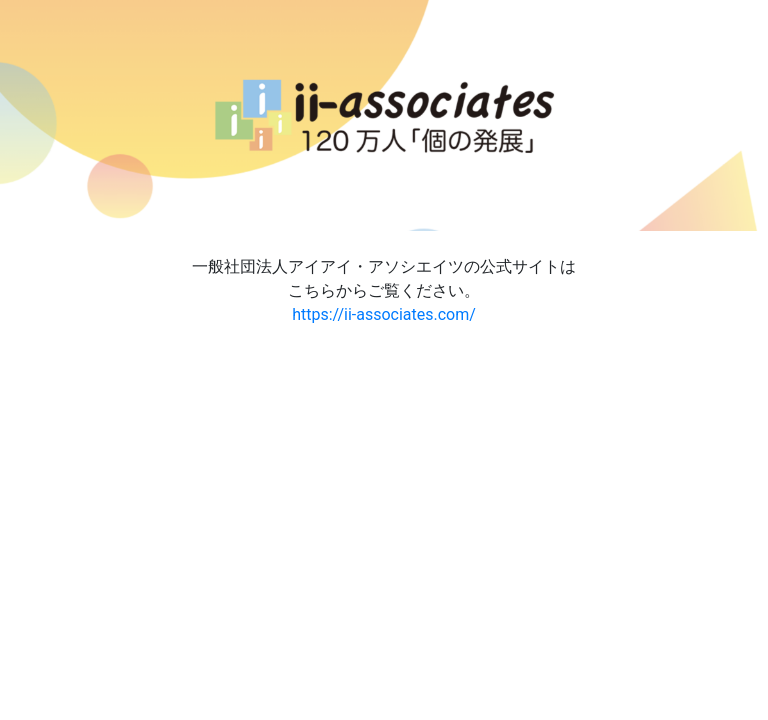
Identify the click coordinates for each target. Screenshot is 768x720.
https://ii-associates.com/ (384, 314)
